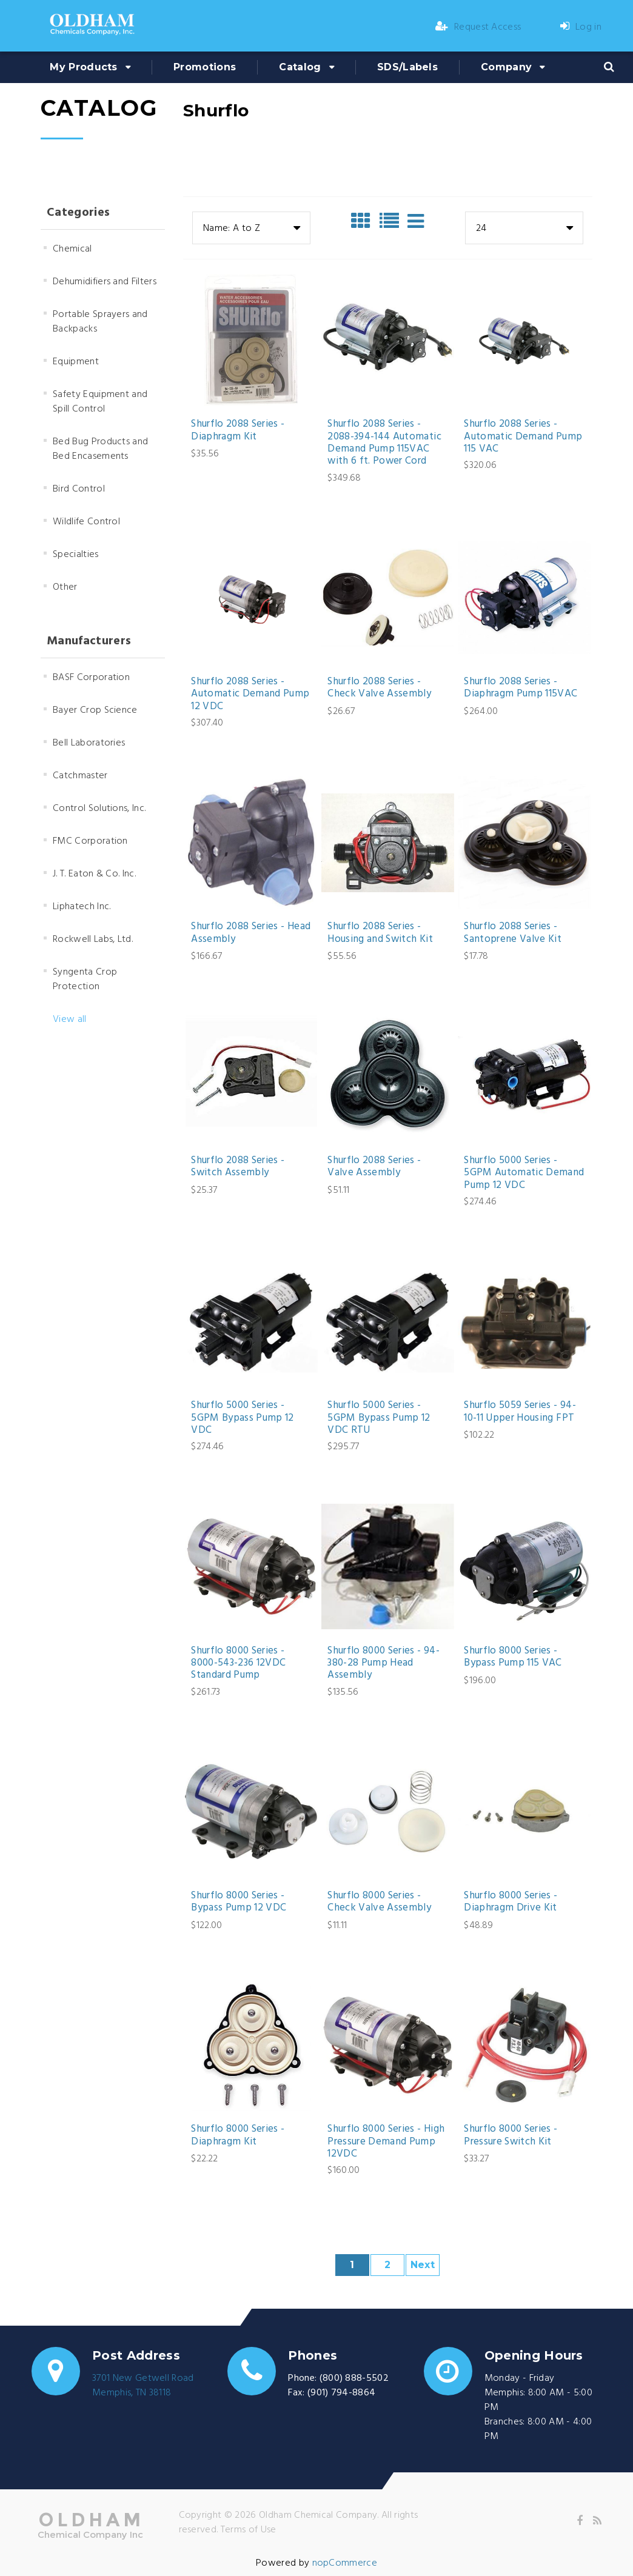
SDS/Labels (407, 67)
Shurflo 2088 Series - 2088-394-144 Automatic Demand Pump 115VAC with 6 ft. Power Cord (384, 443)
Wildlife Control (86, 522)
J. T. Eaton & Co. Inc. (94, 874)
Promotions (204, 67)
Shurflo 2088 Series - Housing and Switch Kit (379, 933)
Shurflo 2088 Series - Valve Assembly (374, 1167)
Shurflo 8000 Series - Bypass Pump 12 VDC (238, 1902)
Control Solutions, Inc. (99, 808)
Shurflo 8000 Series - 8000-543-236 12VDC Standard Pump (238, 1663)
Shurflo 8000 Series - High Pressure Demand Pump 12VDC (385, 2141)
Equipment (76, 362)
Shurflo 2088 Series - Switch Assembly (237, 1167)
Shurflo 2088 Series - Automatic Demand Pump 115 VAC (523, 436)
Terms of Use (248, 2530)
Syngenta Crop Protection (85, 979)
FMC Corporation (90, 841)
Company (506, 67)
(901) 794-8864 (341, 2393)
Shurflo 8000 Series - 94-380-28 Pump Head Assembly (383, 1663)
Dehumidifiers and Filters (104, 282)
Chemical (72, 249)
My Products (84, 67)
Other (65, 587)
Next (422, 2265)
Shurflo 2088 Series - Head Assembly (250, 933)
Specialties (76, 554)
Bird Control (79, 489)
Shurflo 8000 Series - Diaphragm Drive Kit (510, 1902)
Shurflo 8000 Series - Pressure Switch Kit (510, 2135)
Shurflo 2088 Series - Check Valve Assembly (379, 688)
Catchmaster (80, 776)
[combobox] (251, 228)
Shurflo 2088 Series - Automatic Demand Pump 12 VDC (250, 694)
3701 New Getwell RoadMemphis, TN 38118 (143, 2386)
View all (70, 1019)
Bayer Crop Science (95, 710)
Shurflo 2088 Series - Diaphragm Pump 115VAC (520, 688)
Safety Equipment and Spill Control (100, 402)
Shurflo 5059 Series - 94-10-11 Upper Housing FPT (520, 1412)
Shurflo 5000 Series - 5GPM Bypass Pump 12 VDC (242, 1418)
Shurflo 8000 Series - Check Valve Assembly (379, 1902)
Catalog (300, 67)
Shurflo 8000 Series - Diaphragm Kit (237, 2135)
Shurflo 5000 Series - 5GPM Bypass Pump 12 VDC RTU (378, 1418)
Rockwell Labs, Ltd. (93, 939)
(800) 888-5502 (354, 2378)
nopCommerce (345, 2563)
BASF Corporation (91, 678)
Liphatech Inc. (81, 907)
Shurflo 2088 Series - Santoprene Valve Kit (512, 933)
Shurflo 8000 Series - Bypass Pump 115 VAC (512, 1657)
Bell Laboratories (89, 743)
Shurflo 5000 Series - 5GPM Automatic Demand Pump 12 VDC (524, 1173)
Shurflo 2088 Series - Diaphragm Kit (237, 430)
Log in (580, 27)
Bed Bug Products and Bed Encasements (100, 449)
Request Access (478, 27)
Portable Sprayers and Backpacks (100, 322)
